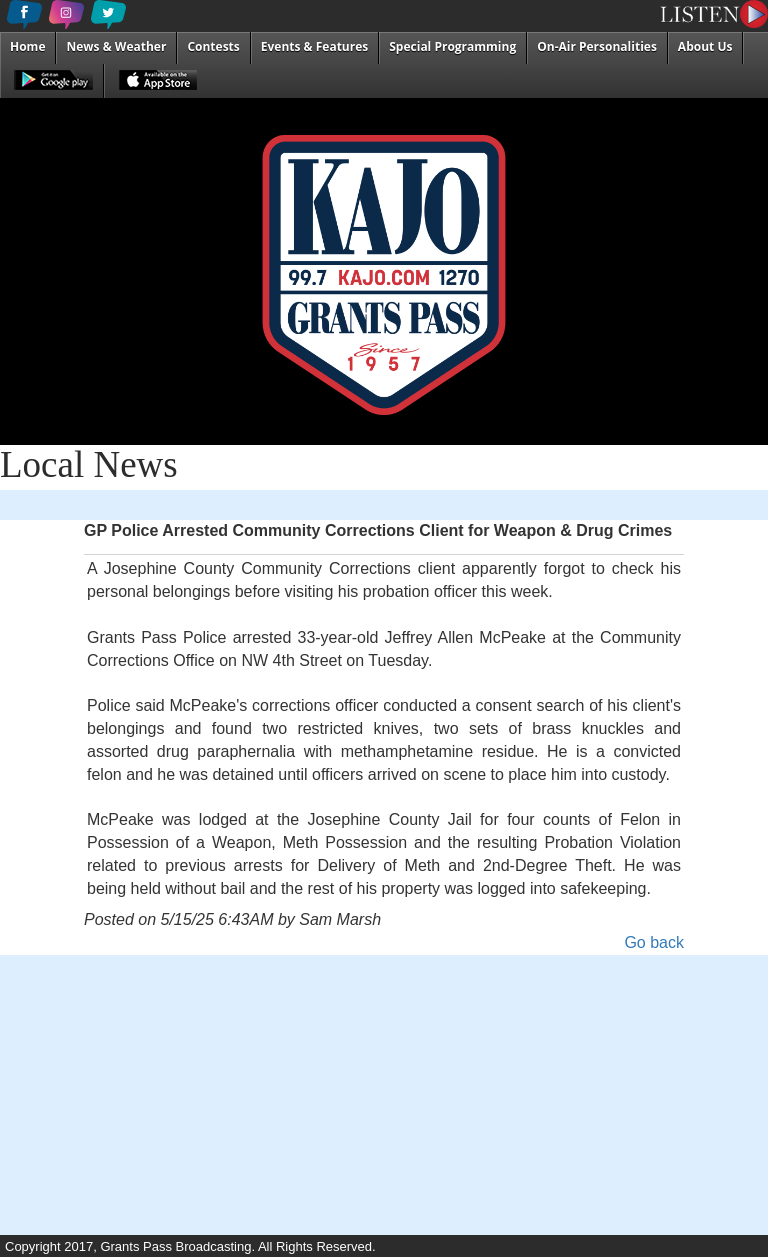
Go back (654, 942)
